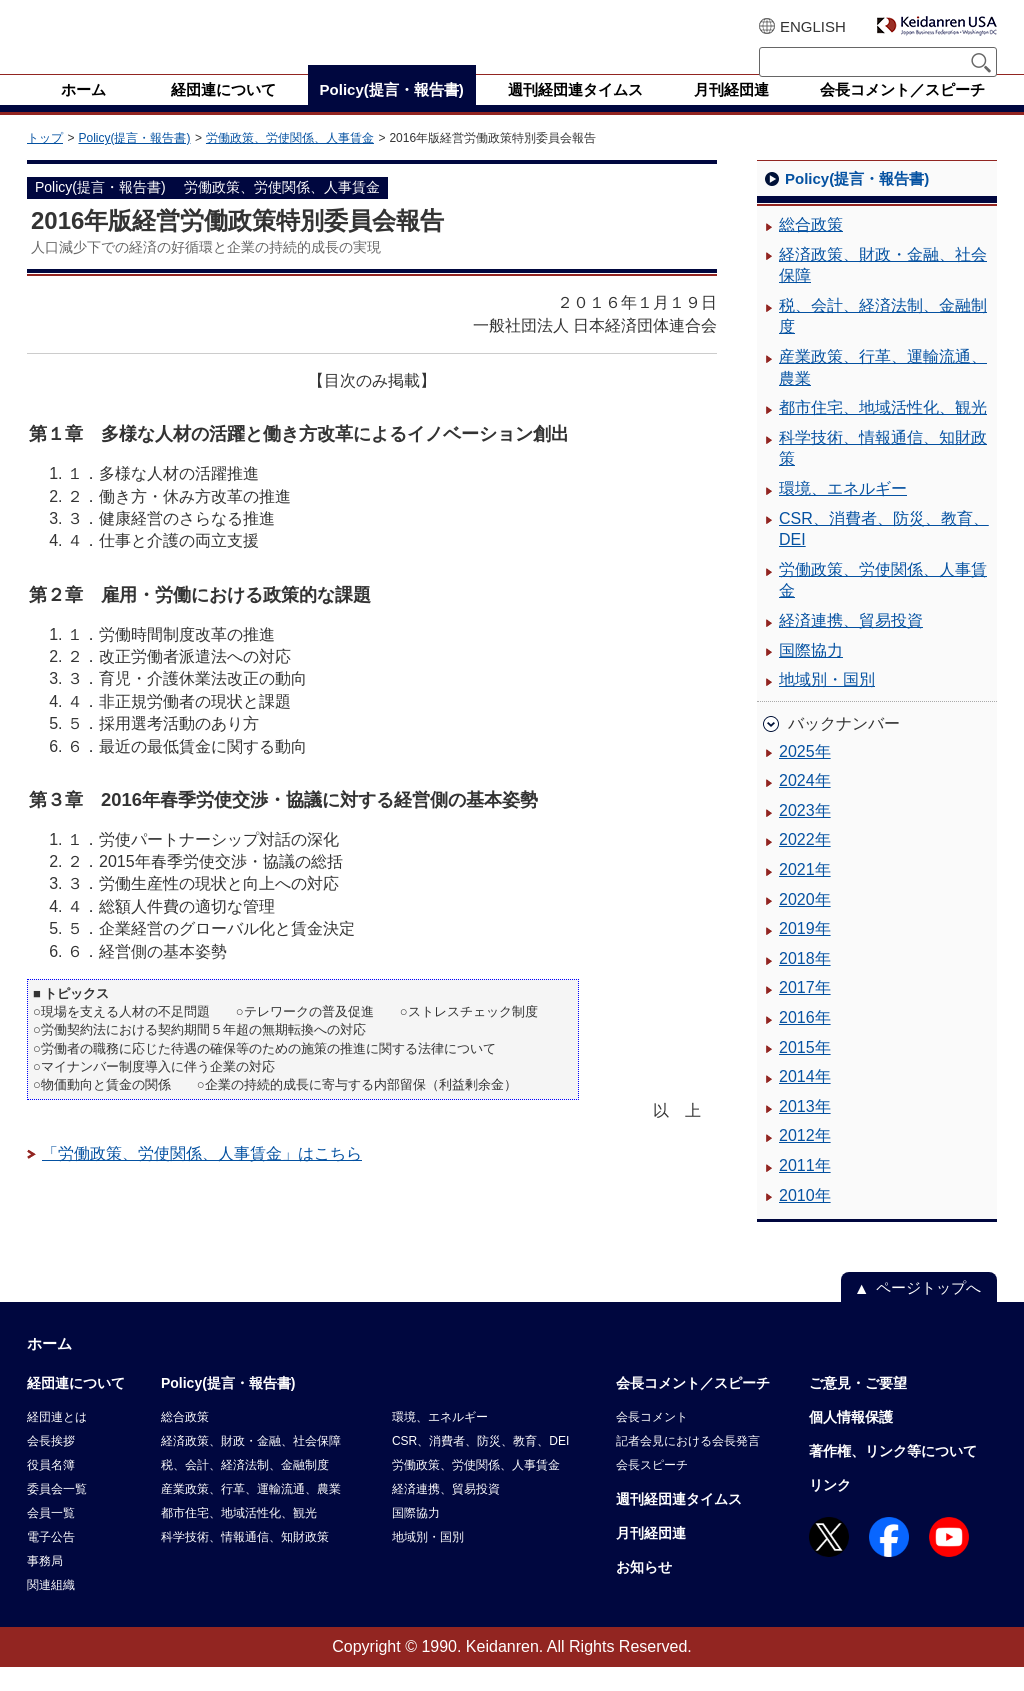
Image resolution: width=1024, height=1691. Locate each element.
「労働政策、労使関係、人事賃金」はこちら (202, 1177)
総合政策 (811, 248)
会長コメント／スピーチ (693, 1407)
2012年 (805, 1159)
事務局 (45, 1585)
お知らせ (644, 1591)
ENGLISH (813, 26)
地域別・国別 (827, 703)
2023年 (805, 834)
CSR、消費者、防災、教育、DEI (884, 553)
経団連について (76, 1407)
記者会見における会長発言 (688, 1465)
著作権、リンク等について (893, 1475)
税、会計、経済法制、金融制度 (883, 340)
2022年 (805, 863)
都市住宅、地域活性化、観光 (883, 431)
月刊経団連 (651, 1557)
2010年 (805, 1219)
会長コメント (652, 1441)
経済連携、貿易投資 (851, 644)
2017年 (805, 1011)
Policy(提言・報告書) (134, 162)
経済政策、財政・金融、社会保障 (883, 289)
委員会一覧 (57, 1513)
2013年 (805, 1130)
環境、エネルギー (843, 512)
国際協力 (811, 674)
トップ (45, 162)
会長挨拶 (51, 1465)
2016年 (805, 1041)
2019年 (805, 952)
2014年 (805, 1100)
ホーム (49, 1367)
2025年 (805, 775)
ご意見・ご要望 (858, 1407)
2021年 (805, 893)
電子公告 (51, 1561)
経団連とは (57, 1441)
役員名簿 (51, 1489)
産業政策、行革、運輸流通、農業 (883, 391)
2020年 (805, 923)
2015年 (805, 1071)
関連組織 (51, 1609)
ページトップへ (928, 1311)
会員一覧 (51, 1537)
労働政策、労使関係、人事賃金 (290, 162)
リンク (830, 1509)
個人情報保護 (851, 1441)
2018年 (805, 982)
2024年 (805, 804)
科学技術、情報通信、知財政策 (883, 472)
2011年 (805, 1189)
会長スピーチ (652, 1489)
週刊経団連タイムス (679, 1523)
